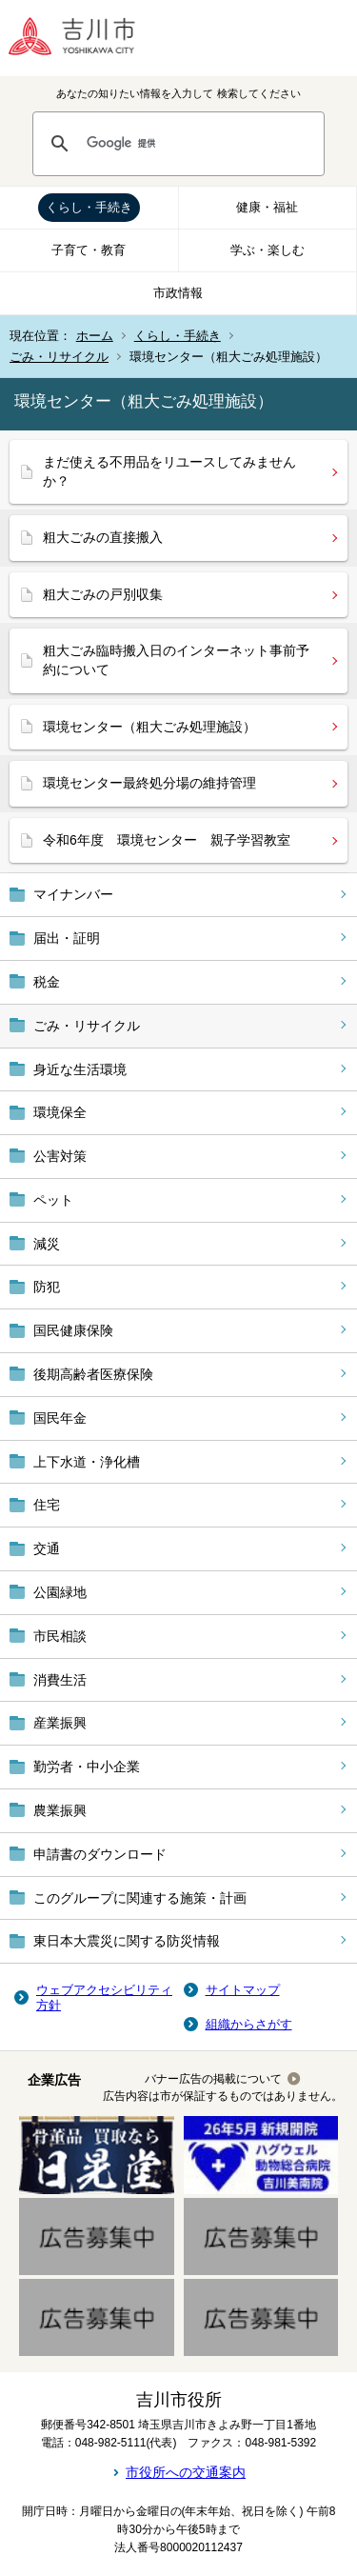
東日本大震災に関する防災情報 (126, 1940)
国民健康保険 (73, 1330)
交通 (46, 1548)
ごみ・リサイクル (59, 356)
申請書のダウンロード (100, 1854)
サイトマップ (243, 1990)
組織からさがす (249, 2024)
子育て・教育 (88, 250)
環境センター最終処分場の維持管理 (149, 782)
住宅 (46, 1504)
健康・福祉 (267, 207)
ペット (53, 1200)
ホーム (94, 336)
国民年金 (60, 1418)
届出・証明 (66, 938)
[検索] (197, 143)
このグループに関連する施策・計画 (140, 1898)
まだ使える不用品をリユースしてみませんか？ (169, 471)
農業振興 (60, 1810)
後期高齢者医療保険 (93, 1374)
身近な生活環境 (80, 1069)
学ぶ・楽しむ (267, 250)
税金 (46, 981)
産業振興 (60, 1722)
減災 (46, 1243)
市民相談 (60, 1636)
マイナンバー (73, 894)
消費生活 (60, 1679)
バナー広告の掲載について (213, 2079)
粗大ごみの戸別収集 (103, 594)
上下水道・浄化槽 (86, 1461)
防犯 (46, 1286)
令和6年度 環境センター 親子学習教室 (166, 840)
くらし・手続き (89, 207)
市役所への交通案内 (186, 2472)
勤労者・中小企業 (86, 1766)
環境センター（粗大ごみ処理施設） (149, 726)
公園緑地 (60, 1592)
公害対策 (60, 1156)
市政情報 (178, 293)
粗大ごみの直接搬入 (103, 537)
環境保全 (60, 1112)
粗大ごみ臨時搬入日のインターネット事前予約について (176, 660)
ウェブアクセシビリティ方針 (104, 1997)
